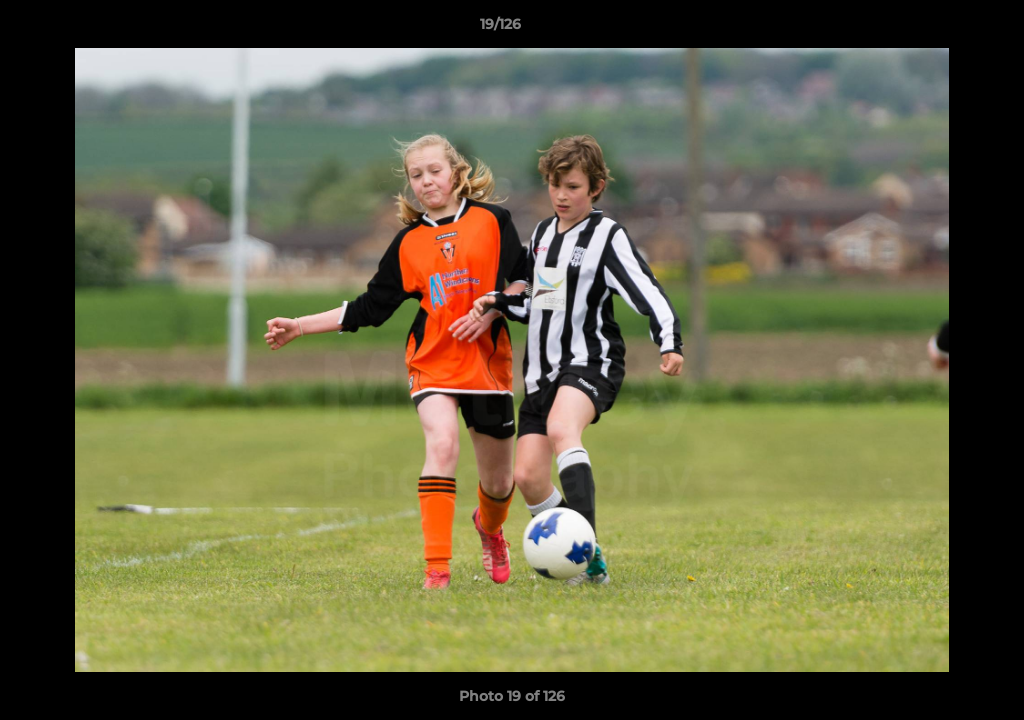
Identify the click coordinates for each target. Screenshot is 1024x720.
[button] (940, 29)
